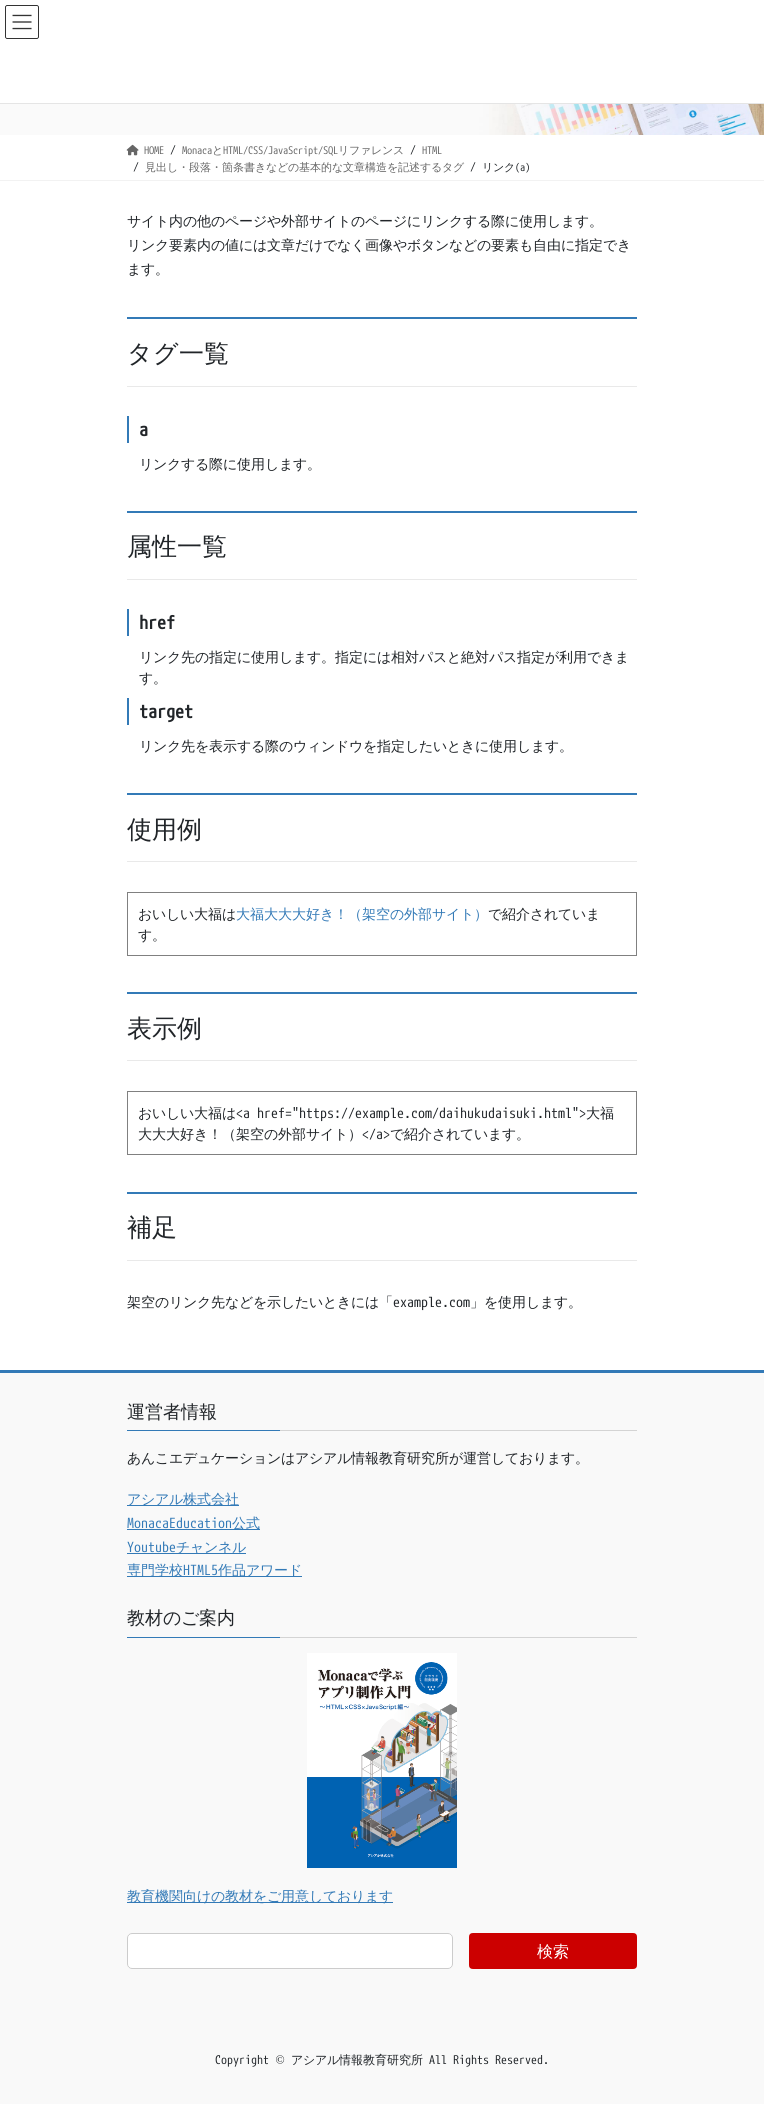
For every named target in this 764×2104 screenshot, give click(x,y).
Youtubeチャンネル (186, 1546)
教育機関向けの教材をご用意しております (260, 1895)
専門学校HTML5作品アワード (214, 1569)
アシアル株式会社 (183, 1498)
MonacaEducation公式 (193, 1522)
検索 (553, 1951)
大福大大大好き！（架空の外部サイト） (362, 913)
